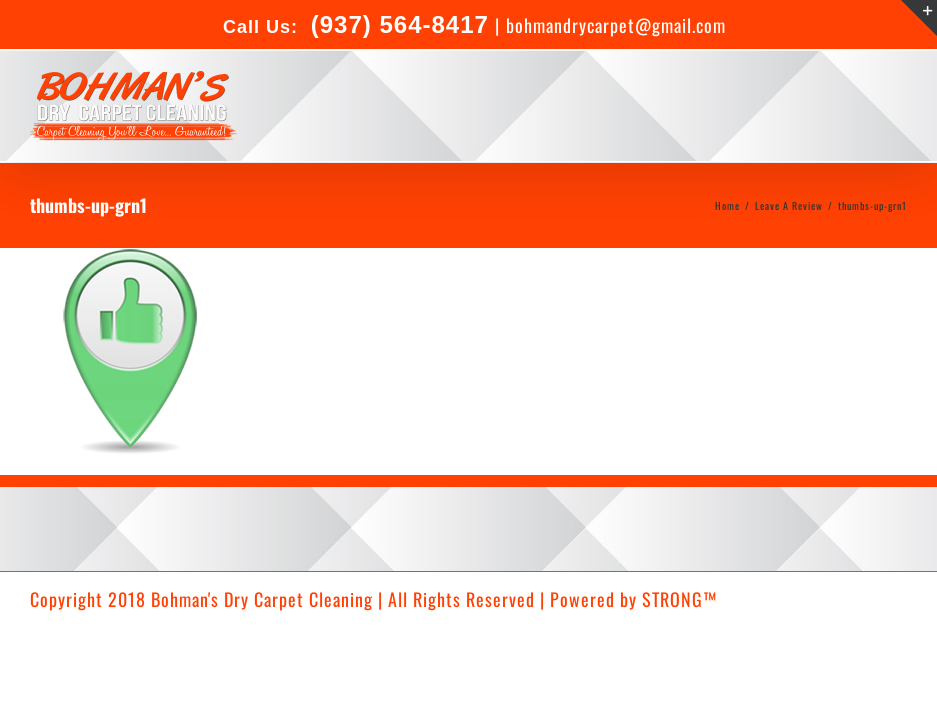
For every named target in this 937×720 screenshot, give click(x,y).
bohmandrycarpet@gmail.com (616, 25)
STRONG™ (679, 599)
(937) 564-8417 (396, 24)
